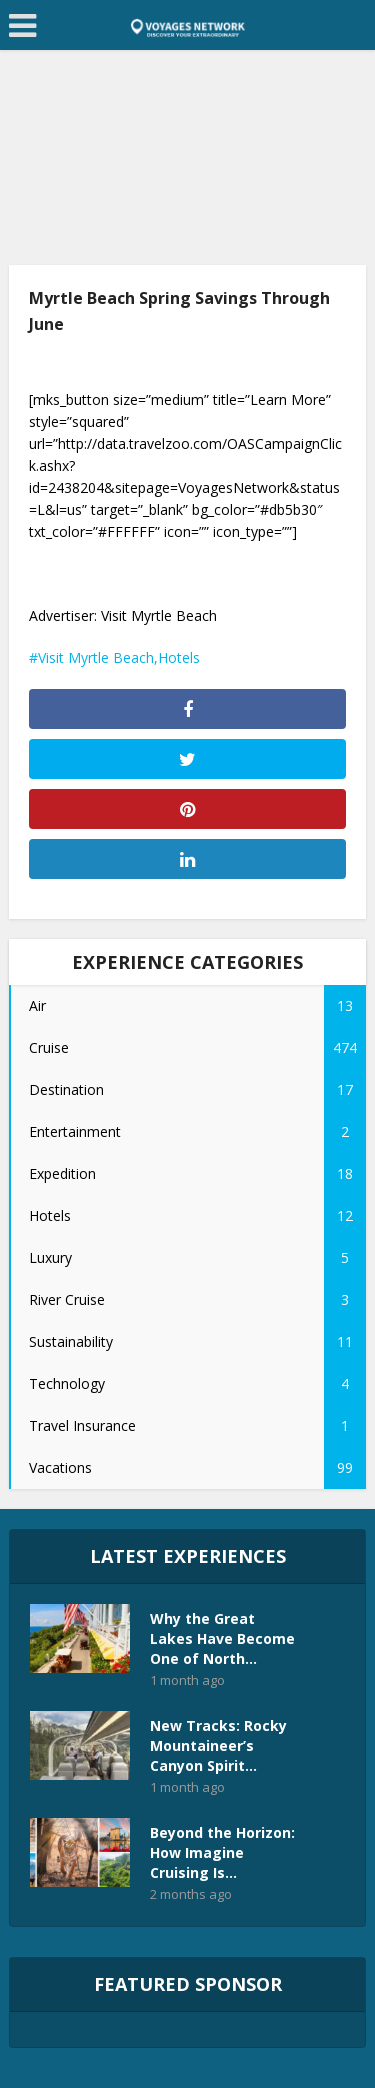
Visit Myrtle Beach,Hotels (119, 657)
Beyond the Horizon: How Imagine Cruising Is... (222, 1852)
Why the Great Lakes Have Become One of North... (222, 1638)
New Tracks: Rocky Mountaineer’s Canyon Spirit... (218, 1745)
